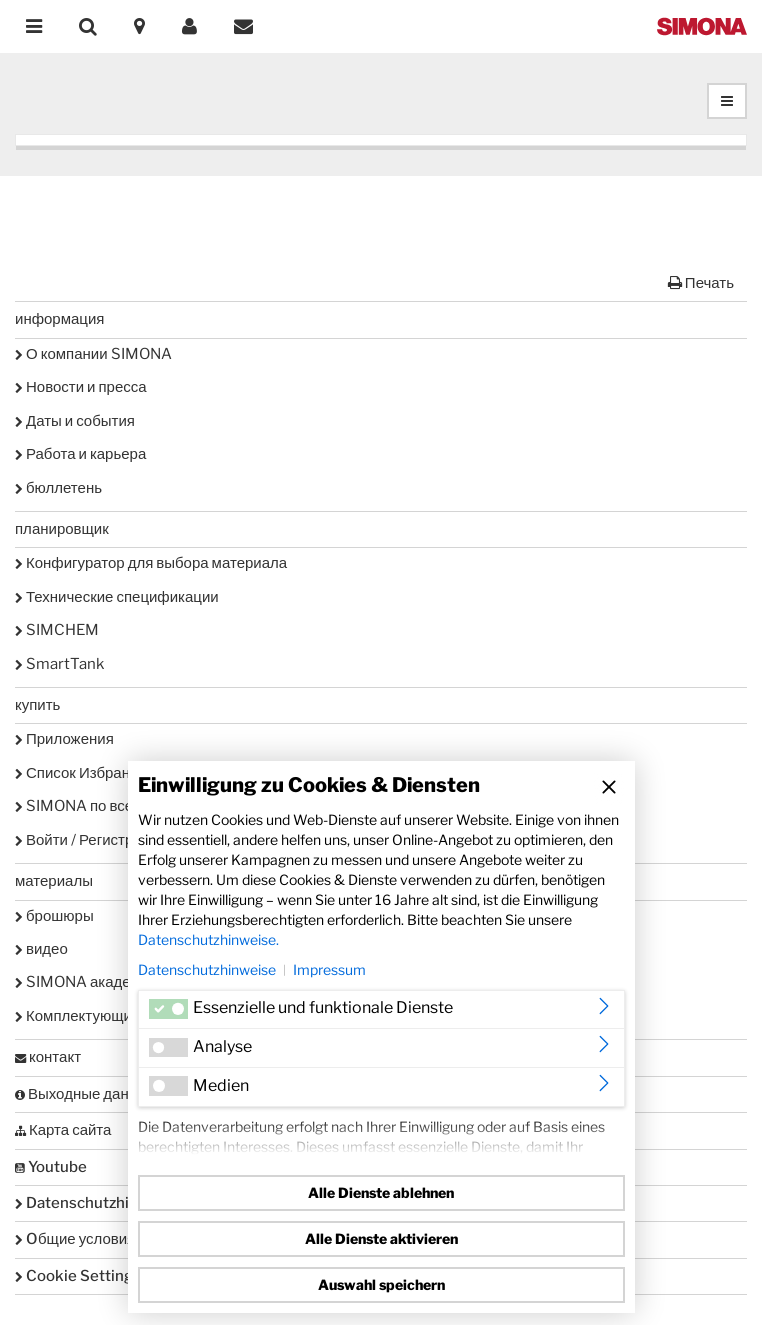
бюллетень (58, 488)
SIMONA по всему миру (101, 806)
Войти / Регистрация (91, 840)
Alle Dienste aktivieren (381, 1238)
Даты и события (75, 421)
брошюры (54, 916)
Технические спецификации (117, 597)
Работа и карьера (80, 454)
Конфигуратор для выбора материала (151, 563)
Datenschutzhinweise (207, 969)
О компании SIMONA (93, 354)
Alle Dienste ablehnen (381, 1192)
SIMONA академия (86, 982)
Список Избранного (87, 773)
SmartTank (59, 664)
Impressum (329, 969)
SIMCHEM (57, 630)
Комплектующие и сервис (109, 1016)
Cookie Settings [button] (78, 1276)
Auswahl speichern (381, 1284)
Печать (701, 283)
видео (41, 949)
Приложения (64, 739)
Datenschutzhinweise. (208, 939)
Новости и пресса (81, 387)
